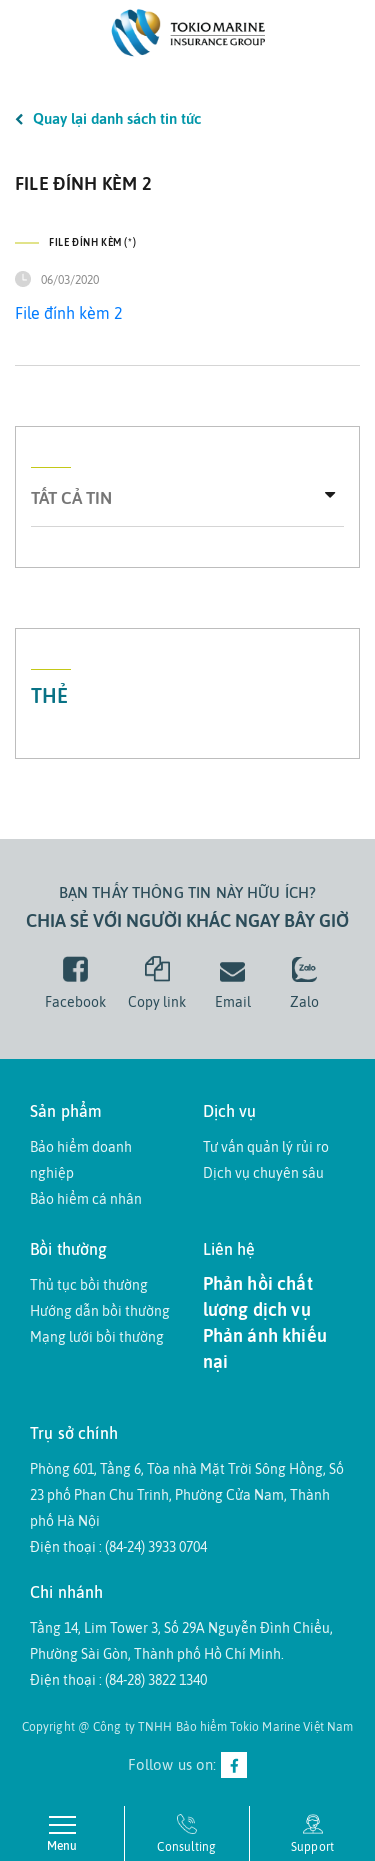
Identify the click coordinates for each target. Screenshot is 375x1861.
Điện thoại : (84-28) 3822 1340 (118, 1680)
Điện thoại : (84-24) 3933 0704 (118, 1547)
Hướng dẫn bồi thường (100, 1311)
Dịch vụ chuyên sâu (263, 1173)
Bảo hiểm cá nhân (86, 1199)
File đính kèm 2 (69, 313)
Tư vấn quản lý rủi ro (266, 1147)
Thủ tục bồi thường (89, 1285)
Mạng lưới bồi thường (97, 1337)
